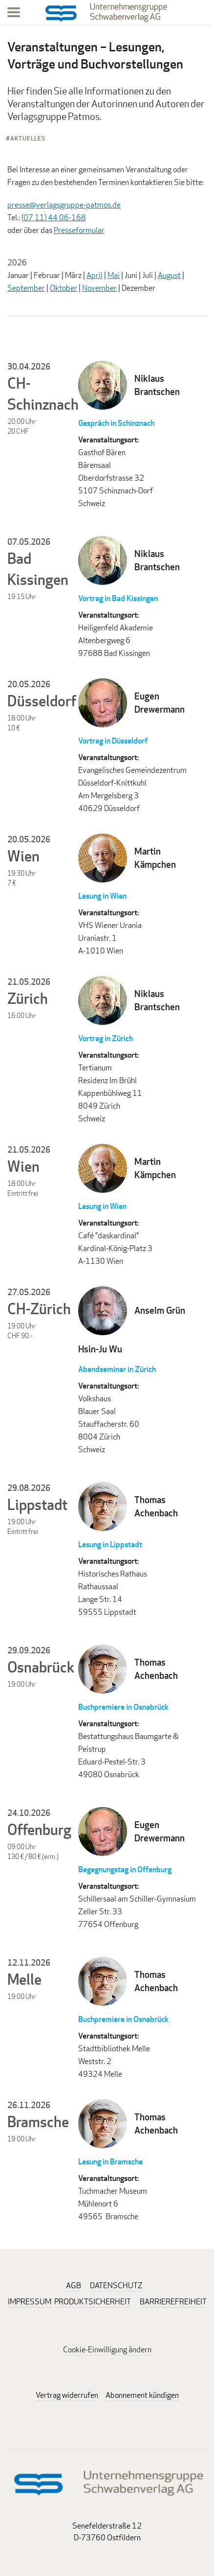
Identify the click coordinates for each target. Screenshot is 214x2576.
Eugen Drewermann (159, 703)
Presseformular (79, 230)
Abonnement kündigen (142, 2395)
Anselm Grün (159, 1310)
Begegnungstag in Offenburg (124, 1869)
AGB (73, 2285)
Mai (113, 275)
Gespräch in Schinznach (116, 423)
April (94, 275)
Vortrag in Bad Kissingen (118, 598)
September (26, 288)
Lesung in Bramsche (110, 2162)
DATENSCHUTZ (116, 2285)
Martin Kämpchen (155, 858)
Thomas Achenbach (156, 1506)
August (169, 275)
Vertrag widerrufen (67, 2395)
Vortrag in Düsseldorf (113, 741)
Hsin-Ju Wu (100, 1349)
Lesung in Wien (102, 896)
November (99, 288)
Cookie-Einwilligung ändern (107, 2349)
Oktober (63, 288)
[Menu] (13, 14)
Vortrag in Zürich (105, 1038)
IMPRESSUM (29, 2302)
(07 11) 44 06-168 (53, 217)
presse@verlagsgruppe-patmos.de (64, 205)
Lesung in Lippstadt (110, 1544)
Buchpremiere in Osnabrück (123, 1707)
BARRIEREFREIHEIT (173, 2302)
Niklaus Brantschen (157, 385)
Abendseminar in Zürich (117, 1369)
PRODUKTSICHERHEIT (92, 2302)
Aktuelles (27, 138)
